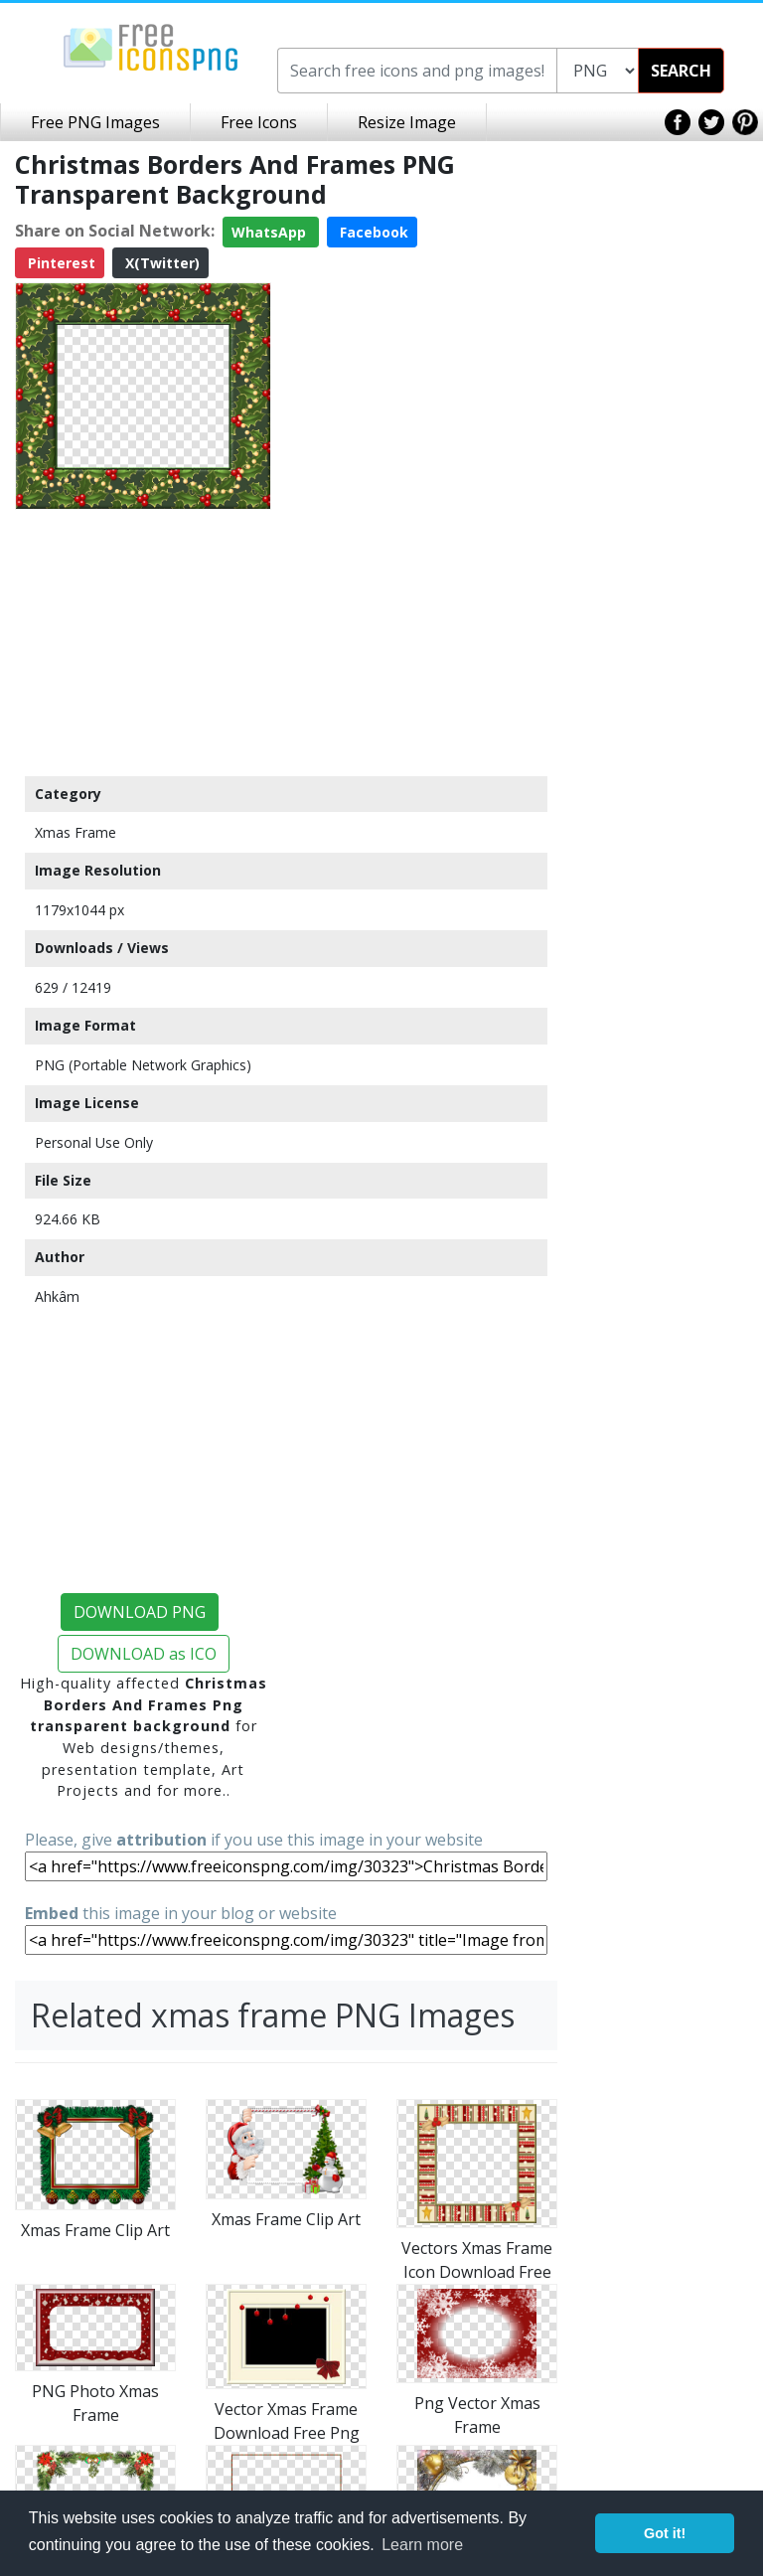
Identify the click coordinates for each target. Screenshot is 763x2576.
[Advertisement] (143, 642)
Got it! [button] (665, 2533)
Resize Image (407, 122)
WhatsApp (270, 232)
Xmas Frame (75, 832)
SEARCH (681, 70)
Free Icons (259, 122)
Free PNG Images (95, 122)
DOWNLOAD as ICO (144, 1654)
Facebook (372, 232)
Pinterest (59, 262)
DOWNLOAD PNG (140, 1612)
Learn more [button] (422, 2544)
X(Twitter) (160, 262)
